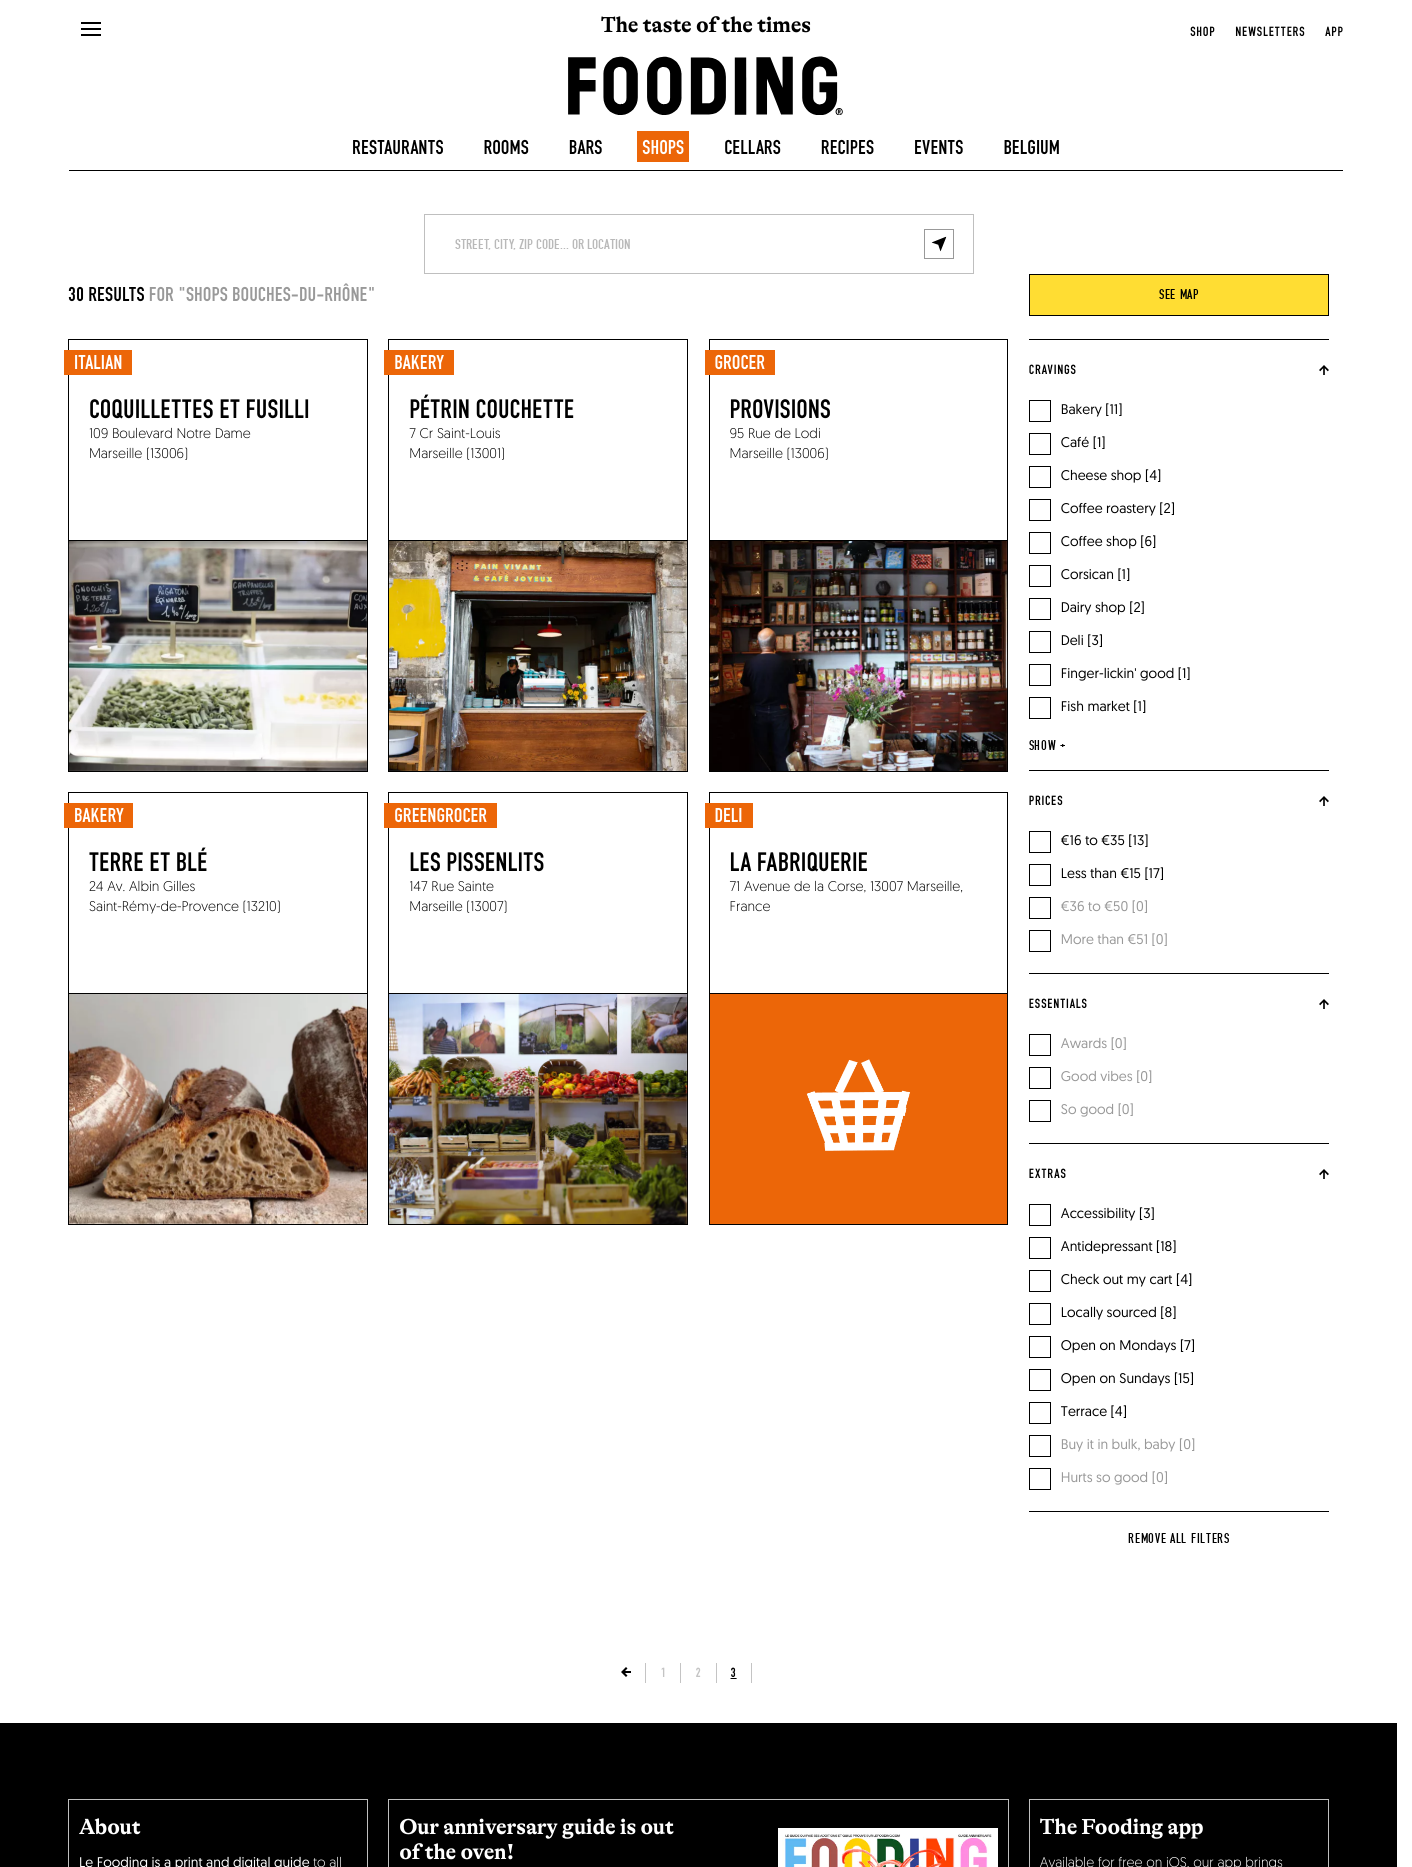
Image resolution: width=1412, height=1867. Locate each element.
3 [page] (734, 1673)
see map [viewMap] (1179, 295)
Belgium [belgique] (1031, 149)
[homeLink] (706, 84)
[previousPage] (626, 1673)
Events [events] (938, 149)
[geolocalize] (939, 244)
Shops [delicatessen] (663, 149)
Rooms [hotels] (506, 149)
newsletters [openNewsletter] (1270, 32)
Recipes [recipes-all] (847, 149)
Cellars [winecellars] (752, 149)
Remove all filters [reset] (1179, 1539)
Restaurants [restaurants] (398, 149)
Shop (1202, 32)
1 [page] (663, 1673)
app (1334, 32)
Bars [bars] (586, 149)
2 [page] (698, 1673)
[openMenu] (91, 30)
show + (1047, 746)
